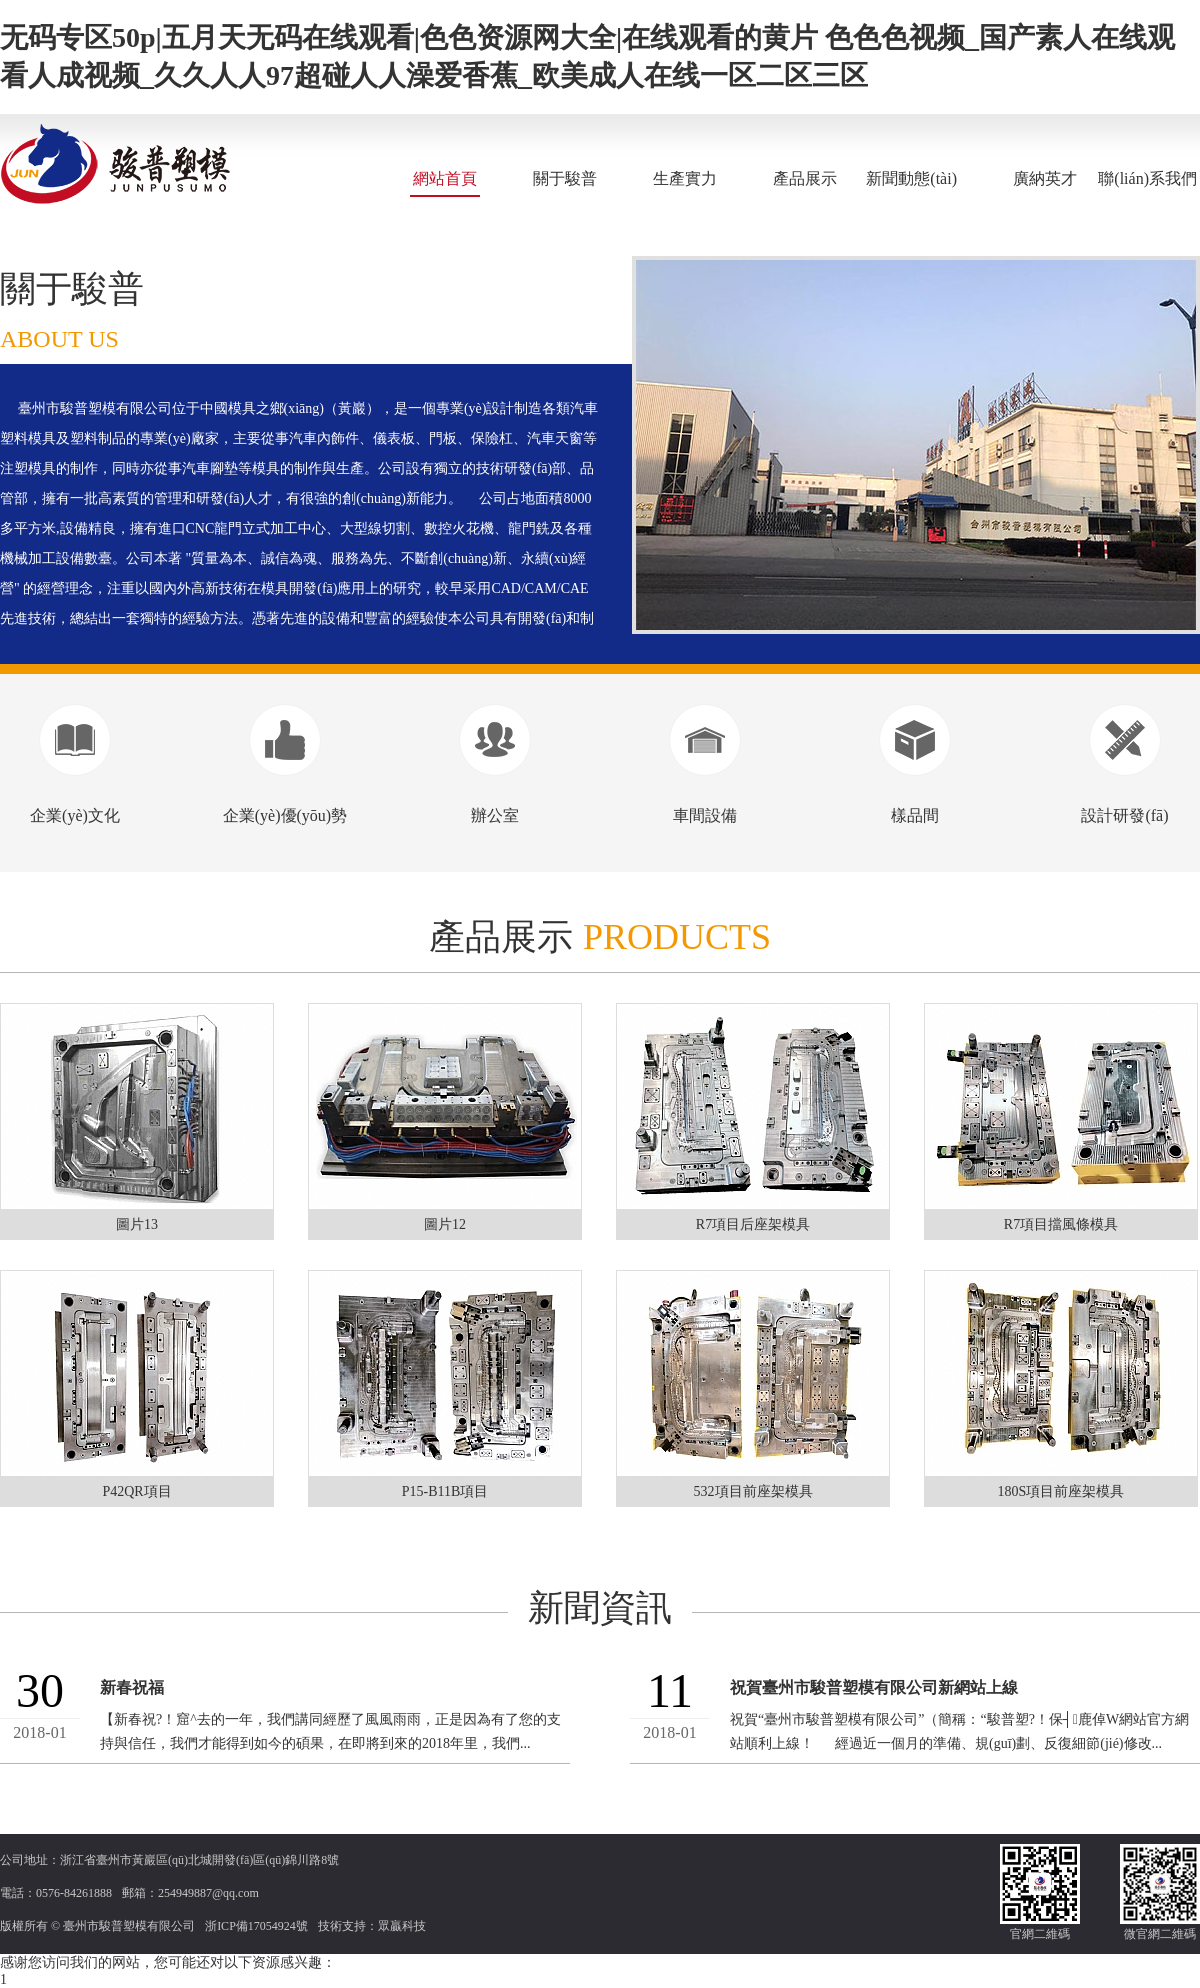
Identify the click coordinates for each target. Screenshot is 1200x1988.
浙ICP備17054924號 (256, 1926)
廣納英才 (1045, 178)
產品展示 (805, 178)
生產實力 (685, 178)
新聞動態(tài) (911, 178)
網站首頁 (445, 178)
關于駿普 (565, 178)
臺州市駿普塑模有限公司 (129, 1926)
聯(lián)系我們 (1147, 178)
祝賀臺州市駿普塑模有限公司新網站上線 (874, 1687)
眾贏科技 (402, 1926)
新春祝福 (132, 1687)
